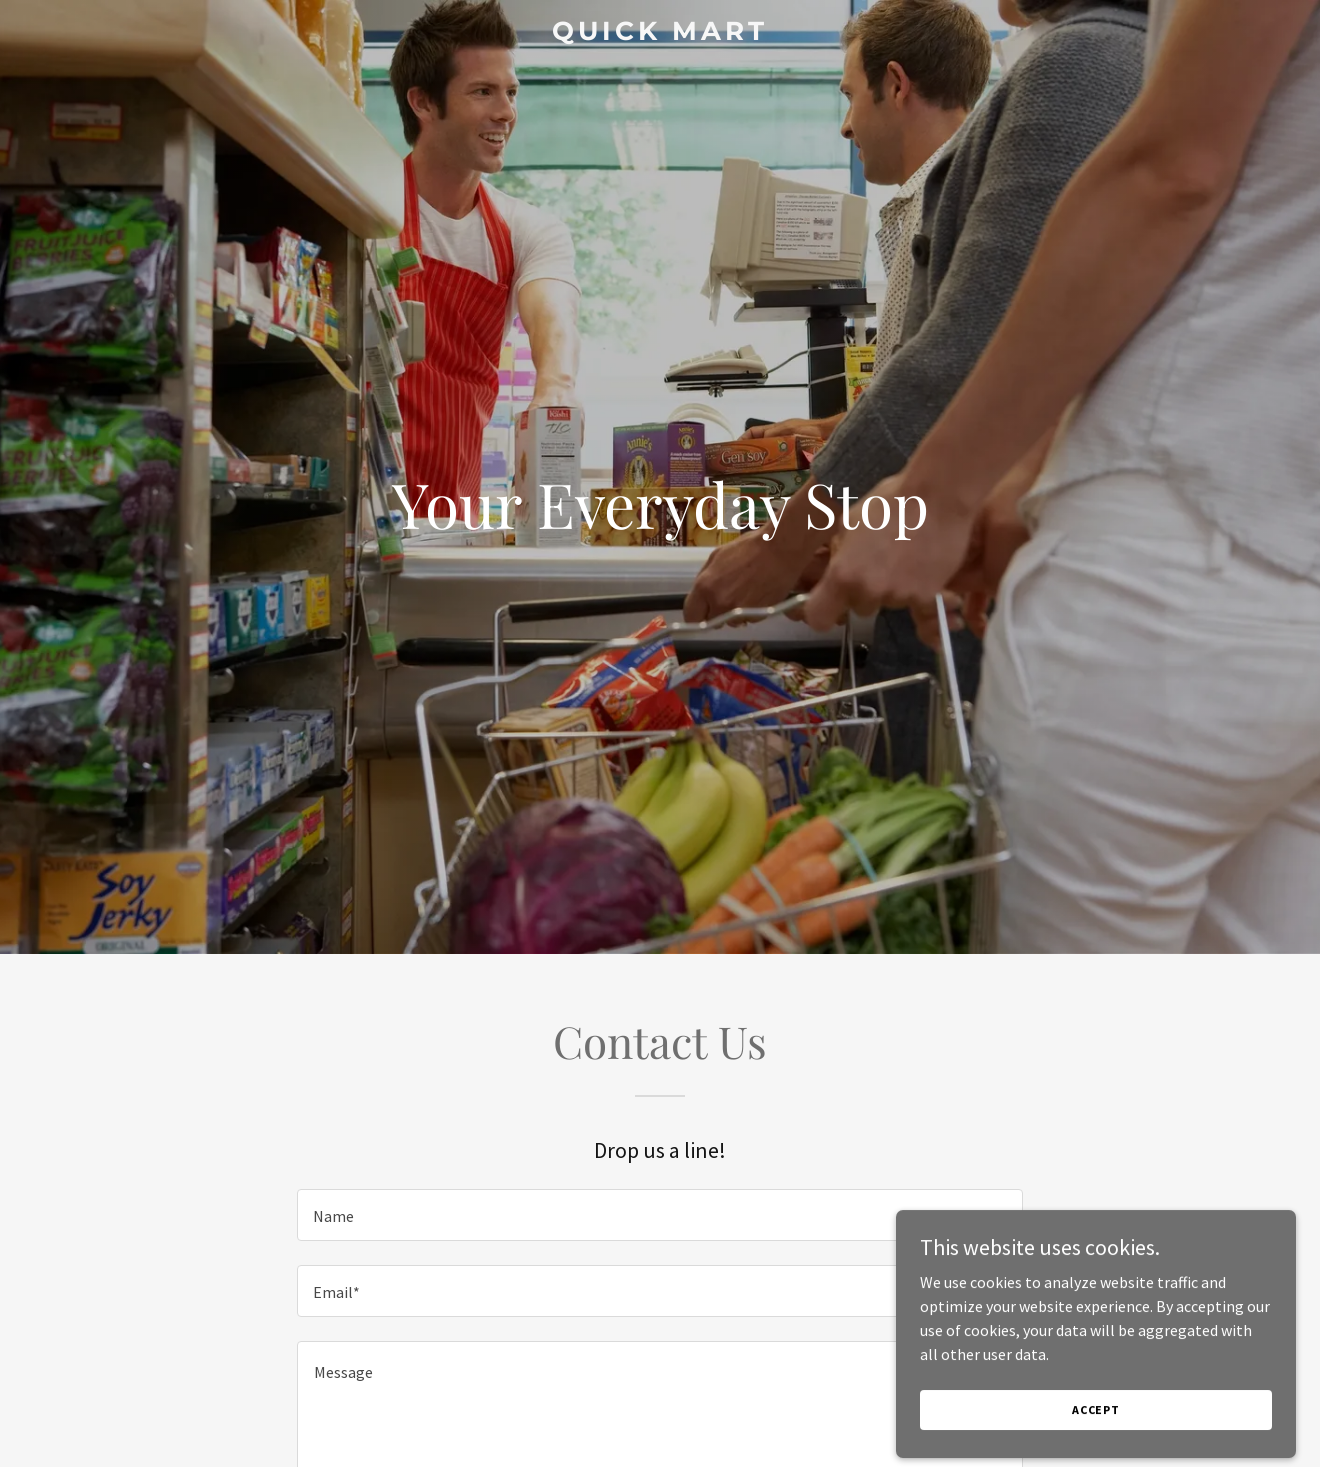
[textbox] (659, 1215)
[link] (660, 34)
